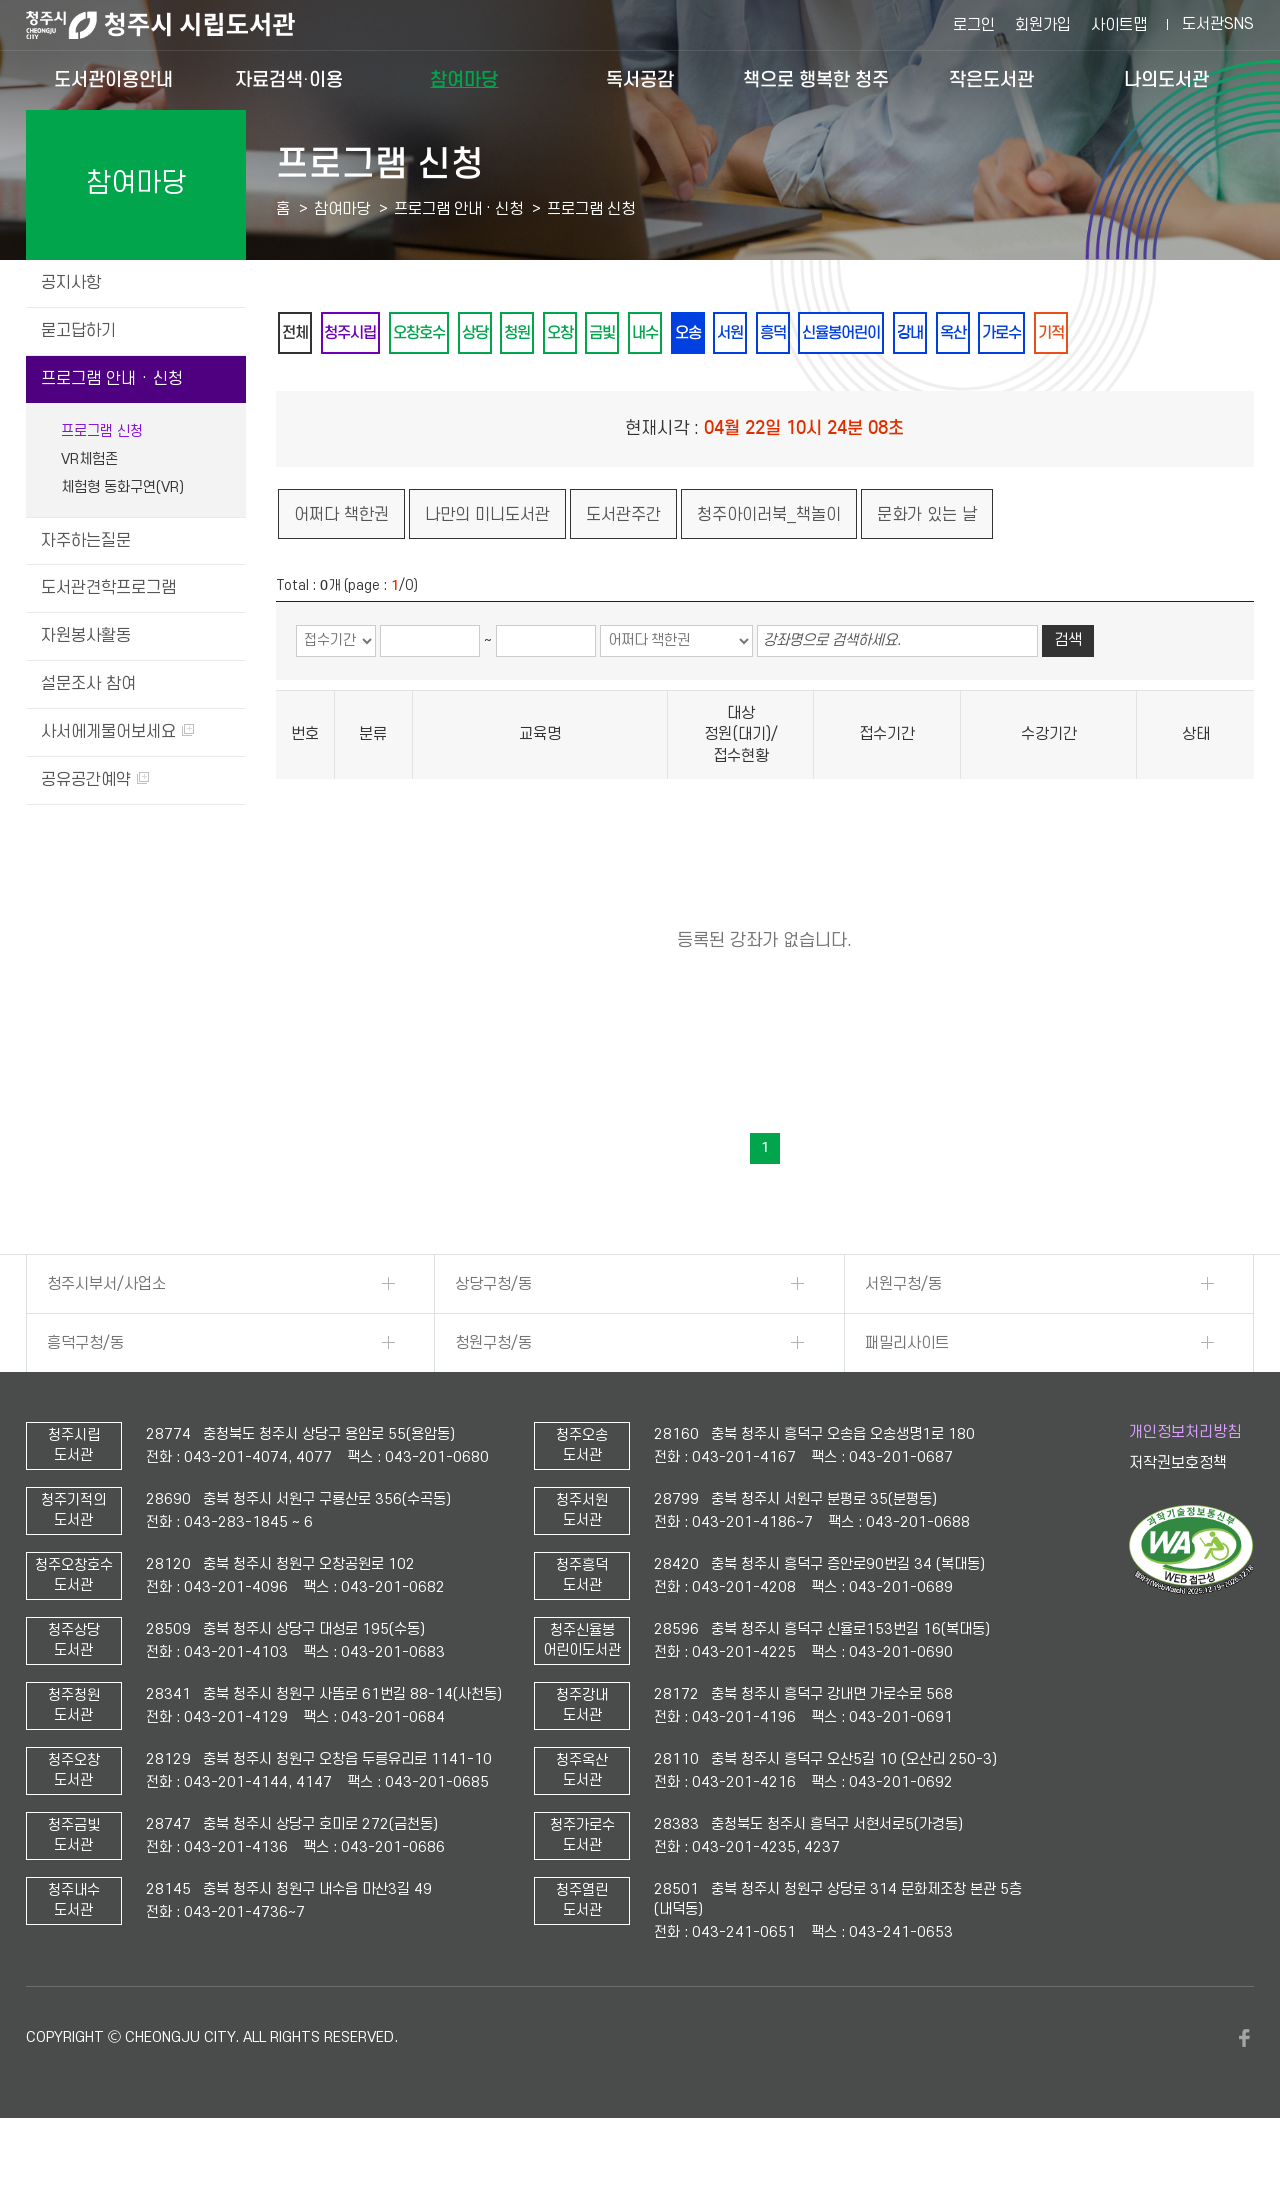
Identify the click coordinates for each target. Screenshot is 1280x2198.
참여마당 (464, 79)
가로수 (1176, 333)
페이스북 (1244, 2092)
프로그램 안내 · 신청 (112, 379)
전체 (301, 333)
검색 (1068, 695)
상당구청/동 (493, 1338)
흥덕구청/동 (85, 1397)
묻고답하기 (78, 331)
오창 (627, 333)
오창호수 (451, 333)
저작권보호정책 (1178, 1518)
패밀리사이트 (907, 1397)
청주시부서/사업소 (106, 1338)
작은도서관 (991, 79)
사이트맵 (1119, 25)
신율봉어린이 (979, 333)
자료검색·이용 (289, 79)
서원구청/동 (903, 1338)
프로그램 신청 (102, 431)
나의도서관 (1166, 79)
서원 (843, 333)
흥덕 (897, 333)
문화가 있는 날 (927, 569)
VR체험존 (89, 459)
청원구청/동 (493, 1397)
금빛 (681, 333)
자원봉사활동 (86, 636)
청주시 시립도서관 (176, 25)
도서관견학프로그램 (108, 588)
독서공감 (640, 79)
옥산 (1115, 333)
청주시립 (369, 333)
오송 (789, 333)
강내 (1061, 333)
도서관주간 (623, 569)
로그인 (974, 25)
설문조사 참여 (88, 684)
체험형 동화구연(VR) (122, 487)
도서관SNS (1218, 24)
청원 (573, 333)
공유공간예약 (95, 780)
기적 (301, 386)
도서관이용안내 (113, 79)
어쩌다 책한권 (341, 569)
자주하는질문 (86, 541)
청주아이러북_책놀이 (769, 569)
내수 (735, 333)
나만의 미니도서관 (487, 569)
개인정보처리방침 (1185, 1486)
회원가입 (1043, 25)
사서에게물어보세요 (117, 732)
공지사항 (71, 283)
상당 (519, 333)
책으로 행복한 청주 (816, 79)
